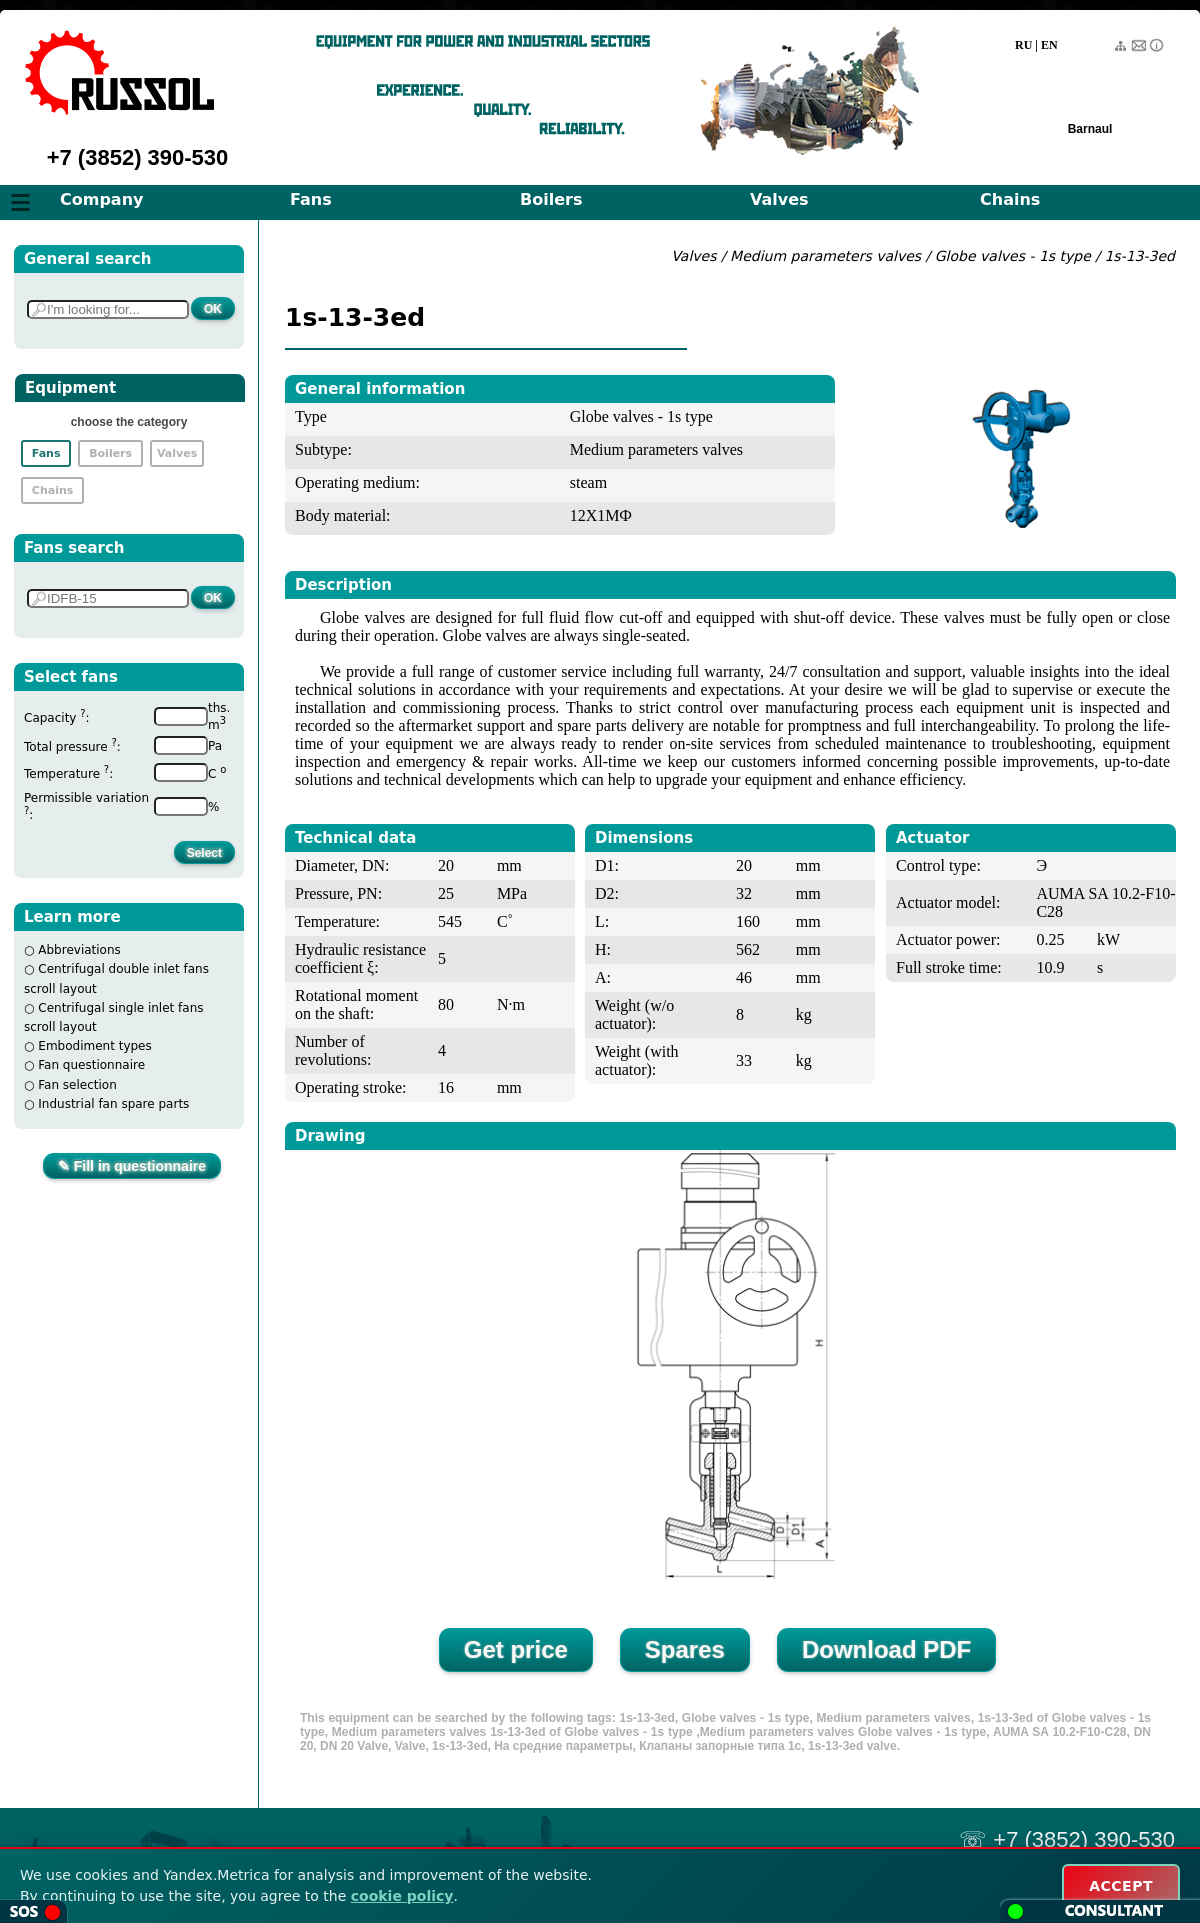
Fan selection (77, 1085)
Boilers (551, 199)
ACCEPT (1121, 1886)
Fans (311, 199)
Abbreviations (79, 950)
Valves (779, 199)
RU (1023, 45)
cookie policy (402, 1896)
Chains (1010, 199)
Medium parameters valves (827, 256)
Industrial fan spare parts (113, 1104)
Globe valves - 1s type (1013, 256)
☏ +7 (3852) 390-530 (1067, 1839)
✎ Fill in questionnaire (132, 1166)
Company (101, 199)
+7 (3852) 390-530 (138, 157)
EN (1049, 45)
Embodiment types (94, 1046)
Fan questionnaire (91, 1065)
